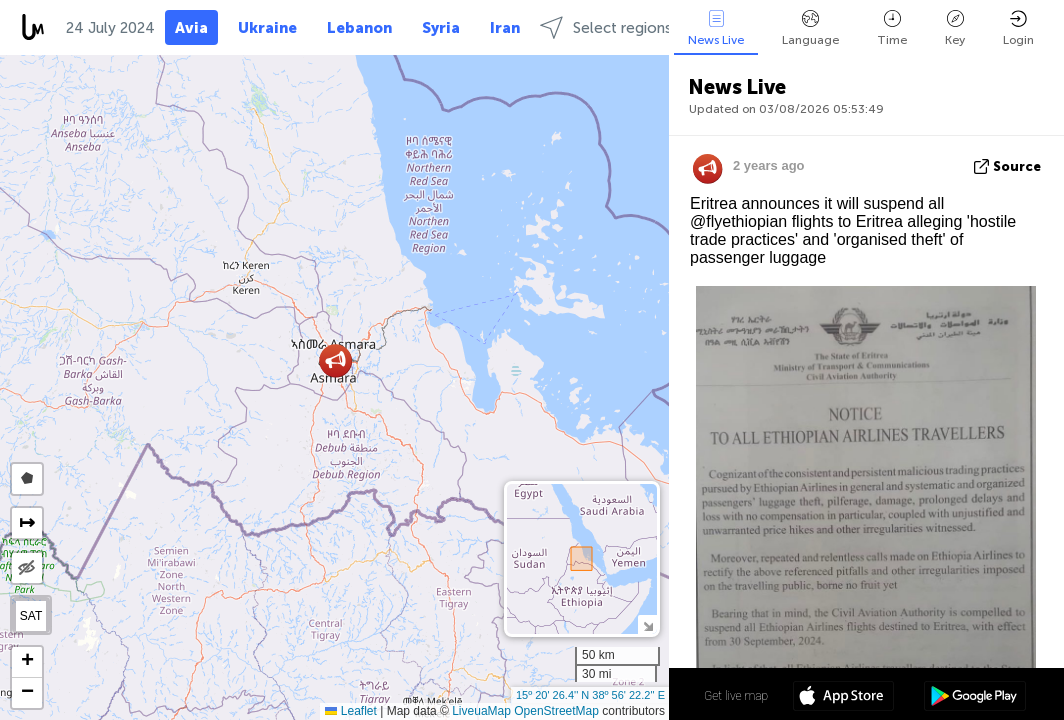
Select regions (606, 27)
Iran (505, 28)
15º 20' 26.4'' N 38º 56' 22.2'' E (590, 695)
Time (892, 28)
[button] (335, 360)
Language (810, 28)
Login (1018, 28)
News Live (716, 28)
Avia (191, 28)
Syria (441, 28)
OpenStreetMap (556, 711)
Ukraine (267, 28)
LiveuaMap (481, 711)
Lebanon (359, 28)
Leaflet (350, 711)
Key (955, 28)
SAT (31, 616)
